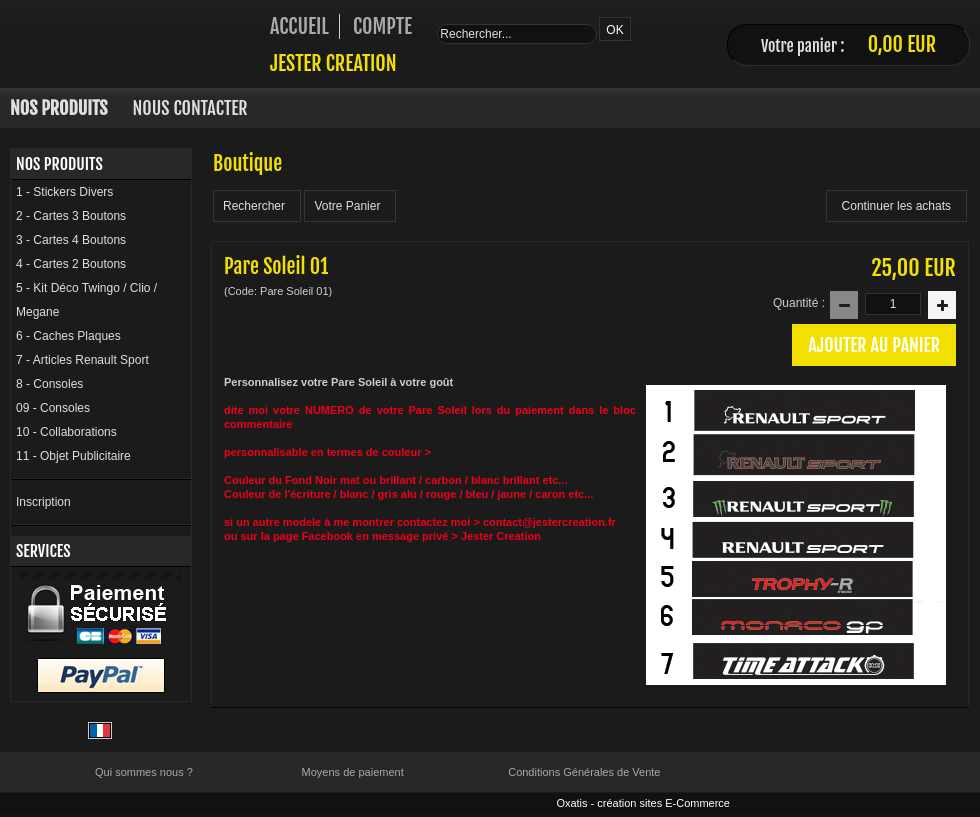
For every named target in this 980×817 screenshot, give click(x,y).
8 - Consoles (49, 384)
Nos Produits (59, 108)
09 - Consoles (53, 408)
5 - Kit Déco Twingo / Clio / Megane (86, 300)
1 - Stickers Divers (64, 192)
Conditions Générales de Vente (584, 772)
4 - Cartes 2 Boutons (71, 264)
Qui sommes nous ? (144, 772)
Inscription (43, 502)
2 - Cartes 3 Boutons (71, 216)
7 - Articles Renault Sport (82, 360)
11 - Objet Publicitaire (73, 456)
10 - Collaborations (66, 432)
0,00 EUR (902, 44)
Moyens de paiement (353, 772)
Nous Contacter (190, 108)
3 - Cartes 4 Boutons (71, 240)
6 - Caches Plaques (68, 336)
